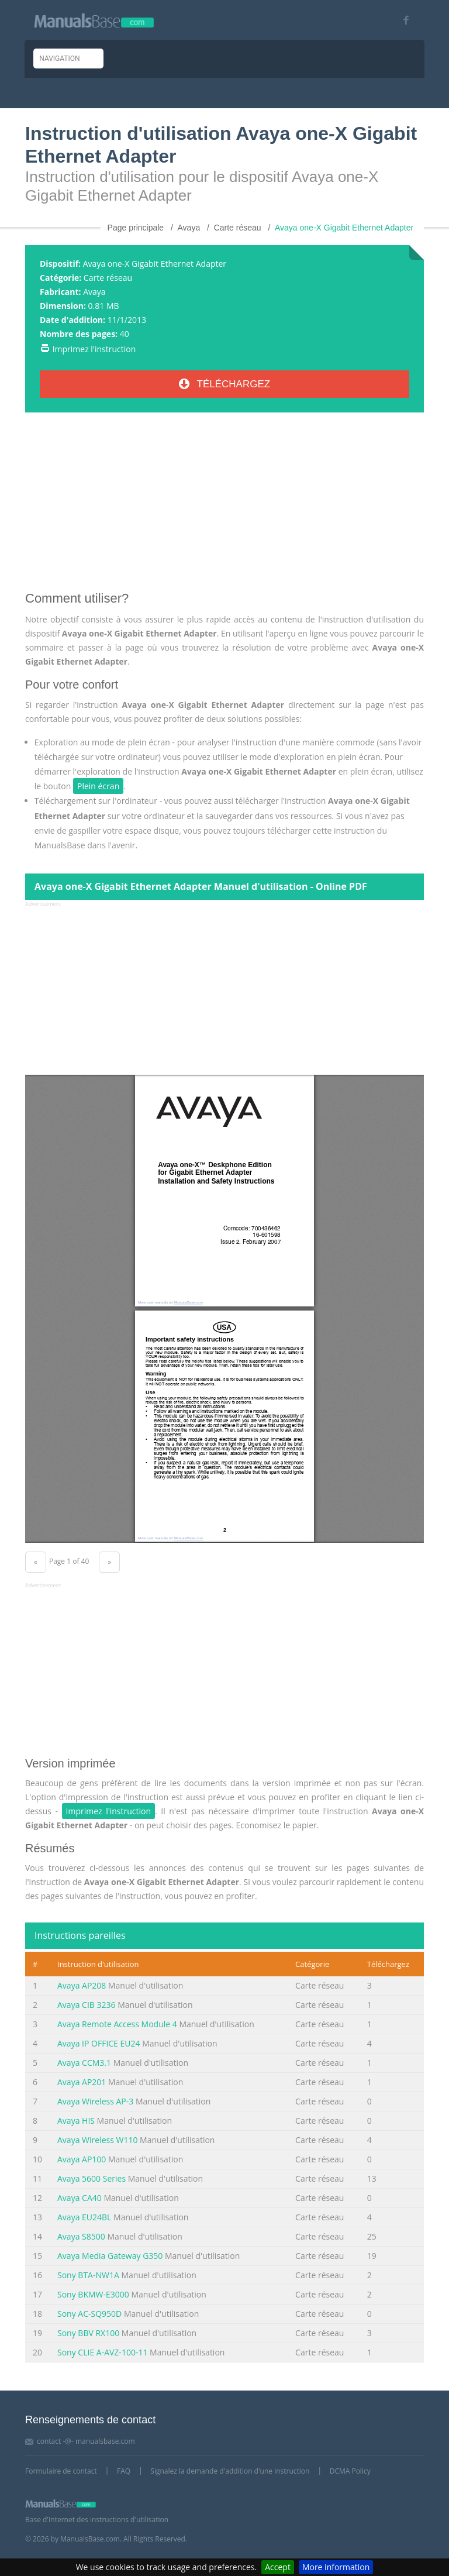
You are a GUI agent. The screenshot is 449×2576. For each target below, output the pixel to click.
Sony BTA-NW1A (88, 2275)
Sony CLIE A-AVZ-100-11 (102, 2352)
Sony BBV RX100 (88, 2332)
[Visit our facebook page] (402, 20)
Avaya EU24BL (84, 2217)
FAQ (123, 2471)
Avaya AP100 (81, 2159)
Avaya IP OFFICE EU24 (98, 2043)
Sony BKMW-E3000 (93, 2294)
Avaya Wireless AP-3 (95, 2101)
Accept (278, 2566)
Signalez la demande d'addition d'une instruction (229, 2471)
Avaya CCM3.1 (84, 2062)
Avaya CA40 (79, 2197)
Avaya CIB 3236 (86, 2004)
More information (335, 2566)
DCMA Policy (350, 2471)
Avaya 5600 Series (91, 2178)
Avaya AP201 (81, 2081)
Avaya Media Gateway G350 (110, 2255)
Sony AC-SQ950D (89, 2313)
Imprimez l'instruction (94, 349)
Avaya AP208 (81, 1985)
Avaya (94, 291)
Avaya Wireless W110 (97, 2139)
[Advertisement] (224, 506)
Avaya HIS (76, 2120)
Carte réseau (108, 277)
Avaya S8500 (81, 2236)
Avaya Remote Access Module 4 (117, 2024)
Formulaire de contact (61, 2471)
